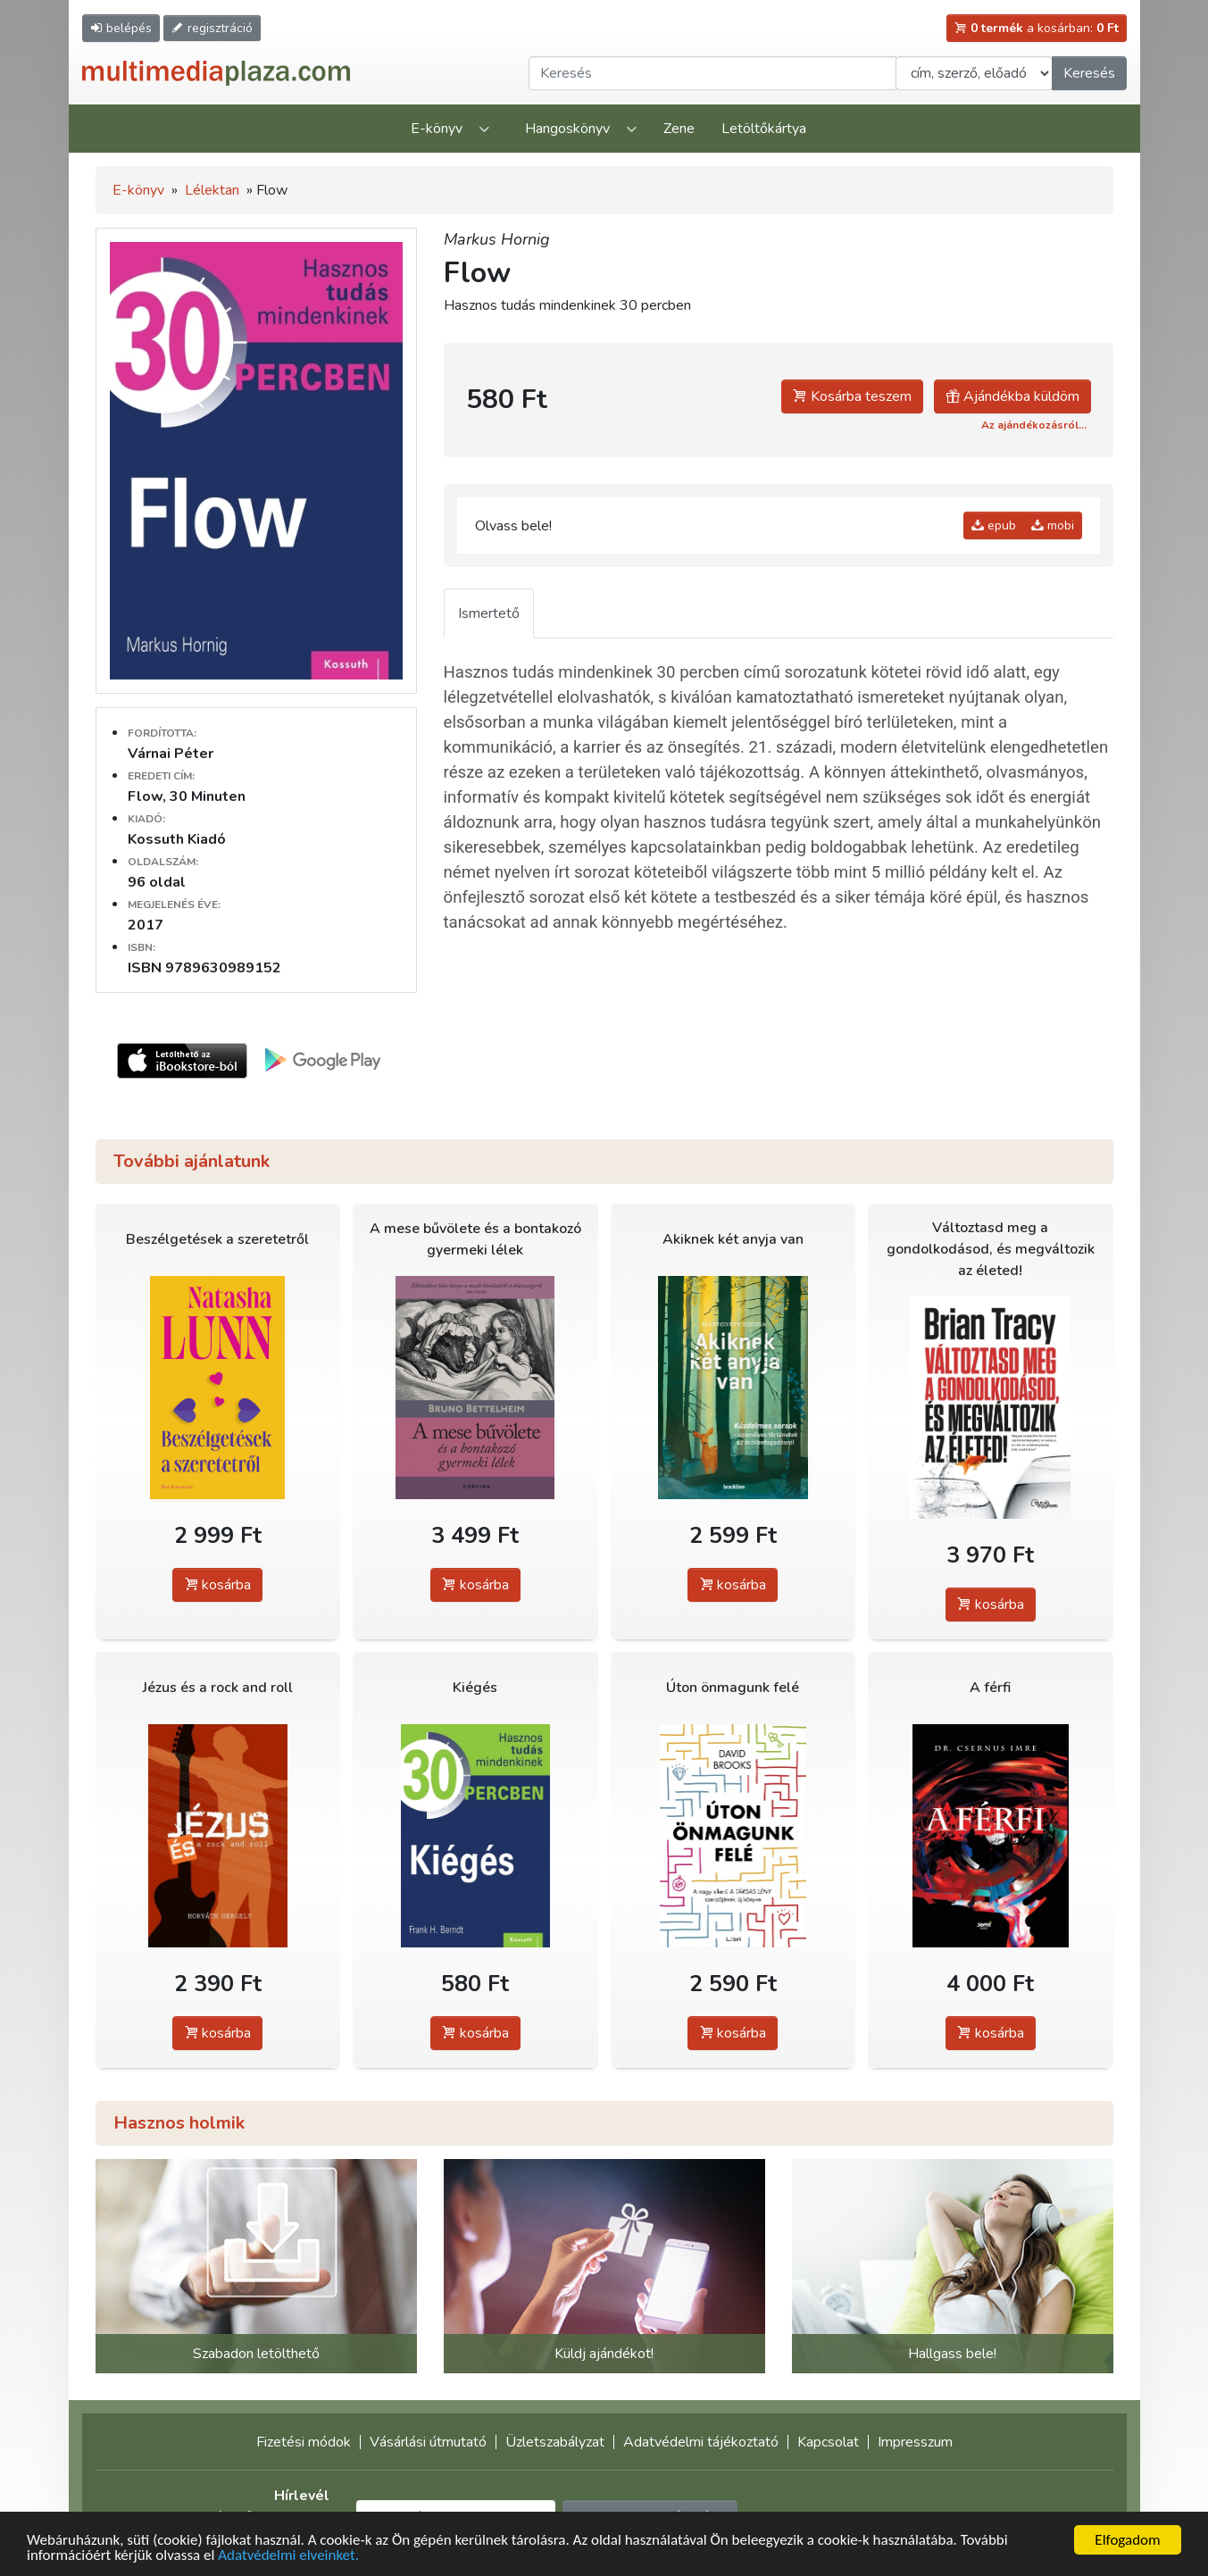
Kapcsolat (828, 2442)
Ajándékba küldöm (1012, 396)
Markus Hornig (497, 239)
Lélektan (212, 190)
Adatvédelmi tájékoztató (701, 2442)
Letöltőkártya (763, 128)
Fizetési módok (303, 2442)
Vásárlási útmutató (428, 2442)
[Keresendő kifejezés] (712, 73)
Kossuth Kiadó (177, 839)
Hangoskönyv (567, 128)
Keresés (1089, 73)
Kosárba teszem (852, 396)
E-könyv (436, 128)
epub (993, 525)
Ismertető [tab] (489, 613)
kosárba (217, 1585)
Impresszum (915, 2442)
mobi (1052, 525)
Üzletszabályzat (554, 2442)
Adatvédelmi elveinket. (288, 2556)
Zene (679, 128)
